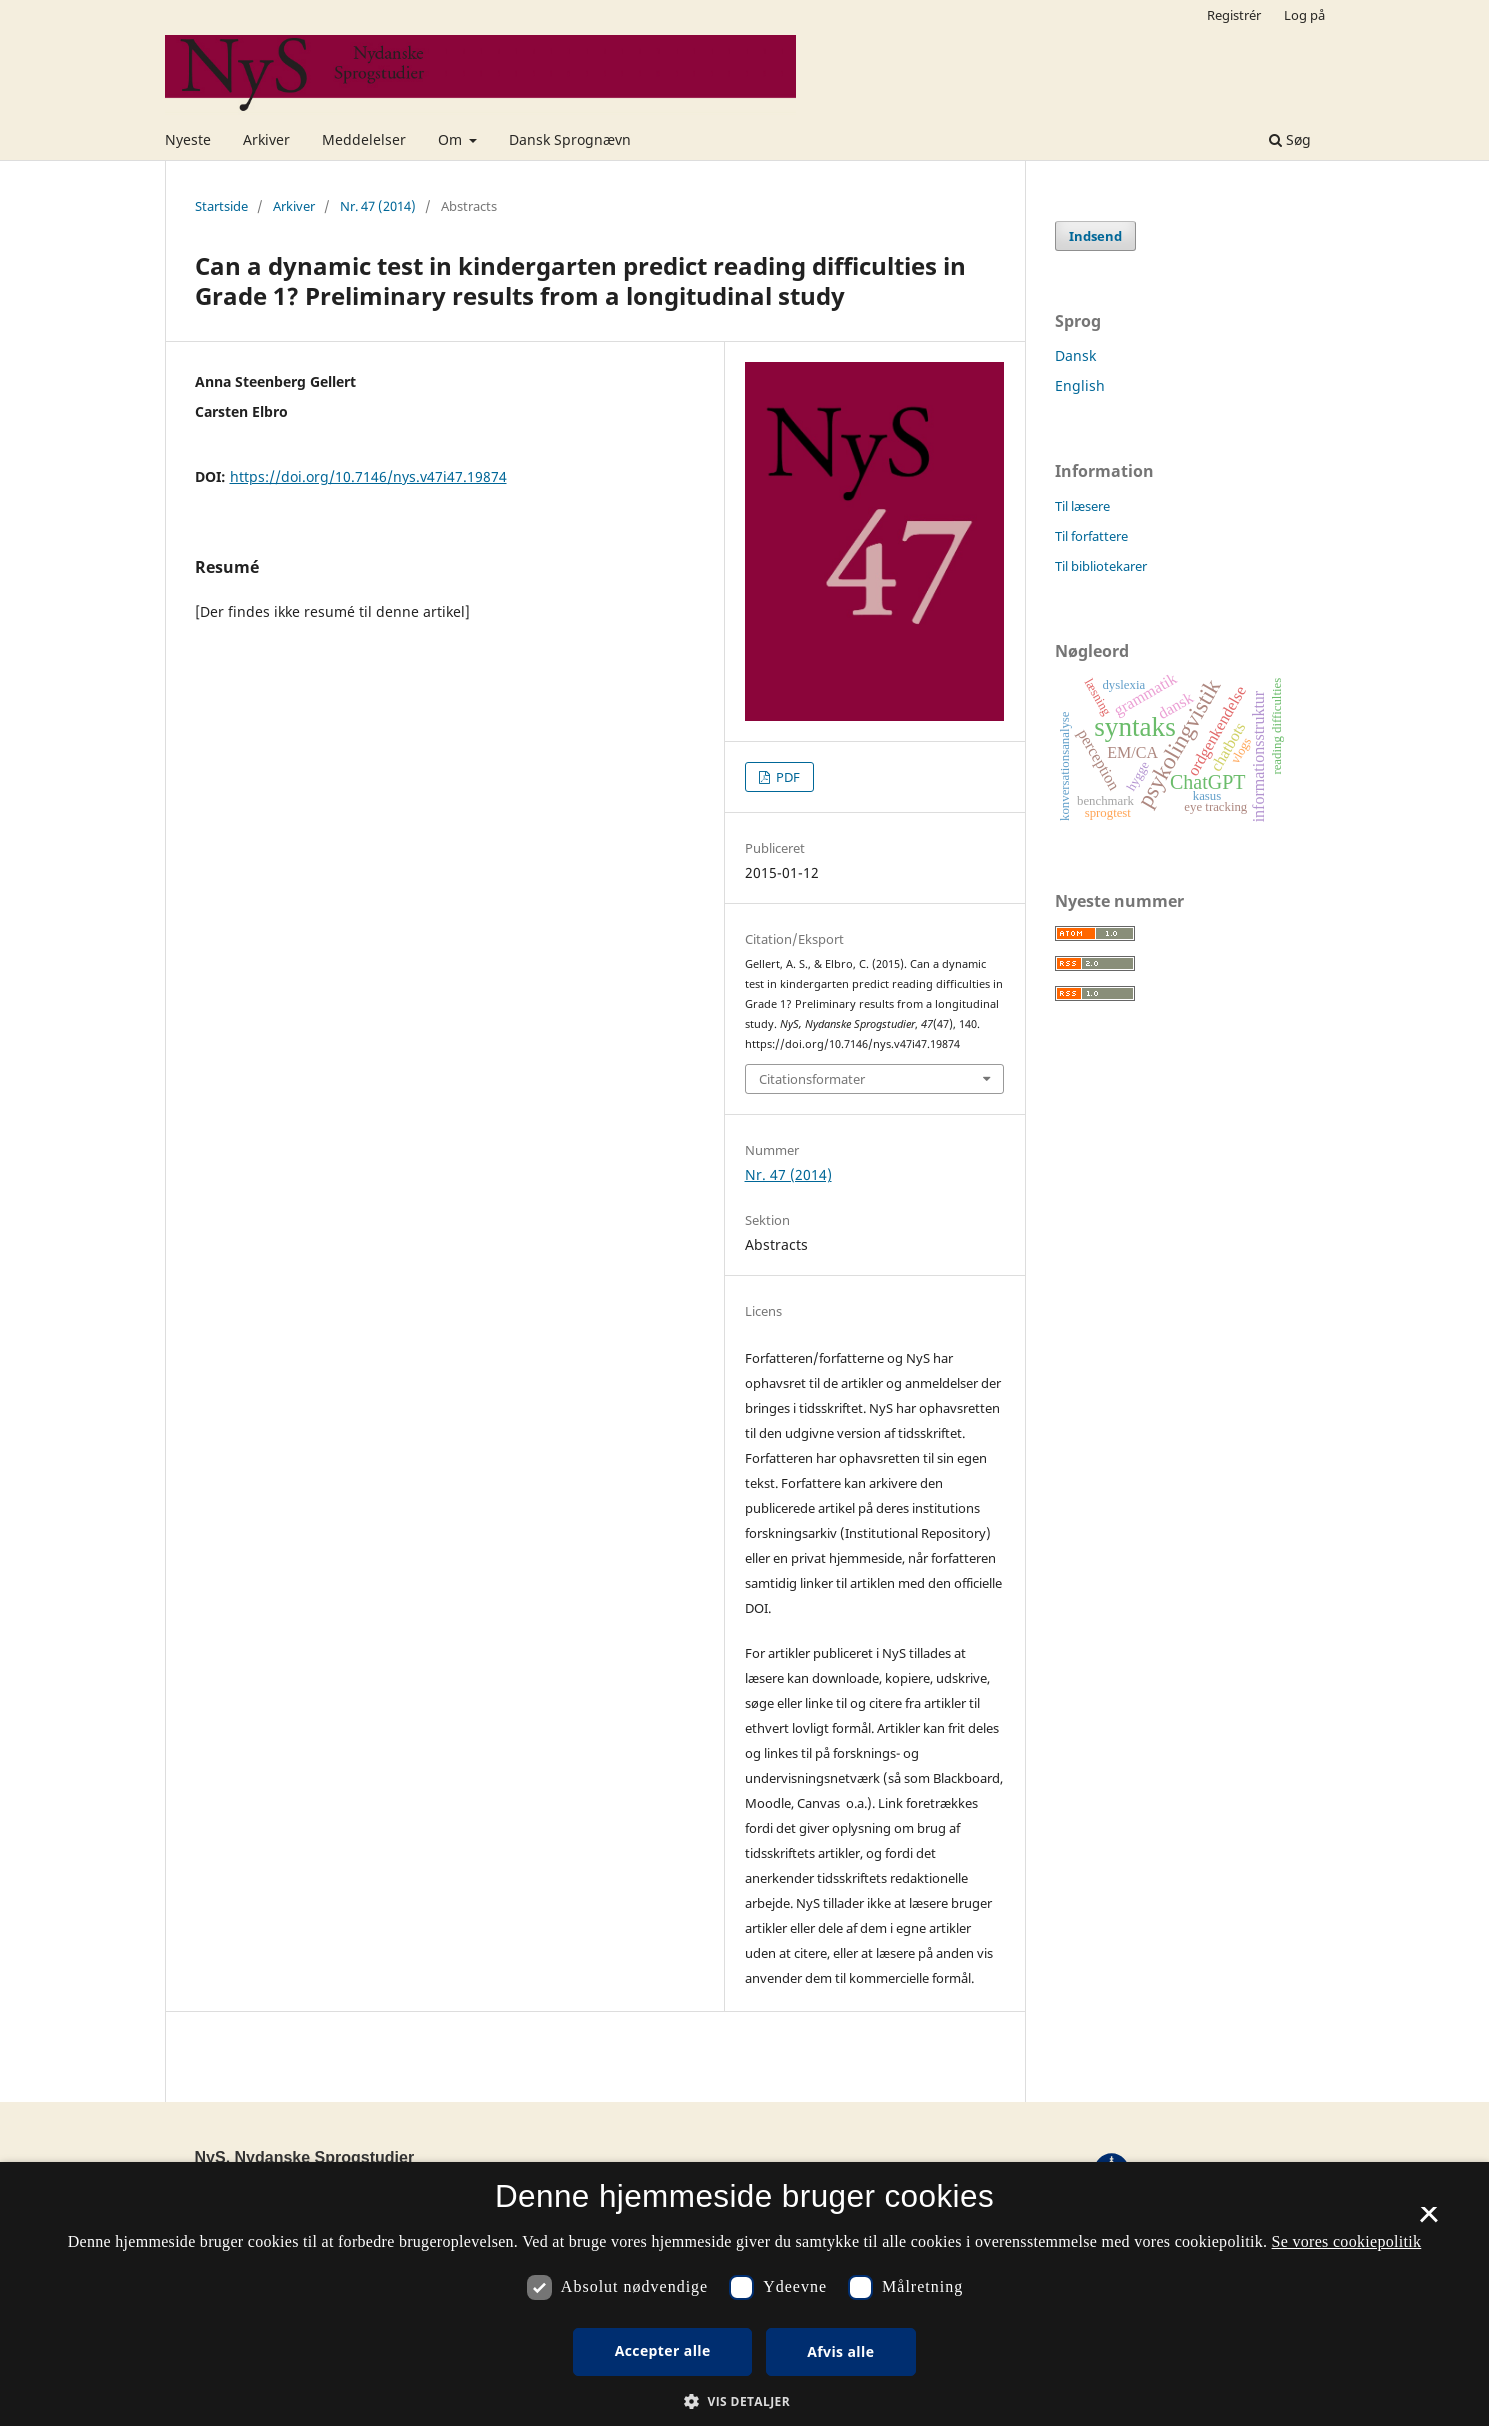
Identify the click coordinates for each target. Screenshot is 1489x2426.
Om (452, 139)
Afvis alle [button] (840, 2351)
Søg (1290, 139)
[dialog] (744, 2294)
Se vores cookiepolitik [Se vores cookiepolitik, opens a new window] (1347, 2241)
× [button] (1428, 2221)
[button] (744, 2401)
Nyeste (188, 139)
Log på (1304, 15)
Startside (221, 206)
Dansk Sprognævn (570, 139)
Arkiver (266, 139)
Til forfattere (1091, 536)
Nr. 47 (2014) (378, 206)
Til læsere (1082, 506)
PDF (786, 777)
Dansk (1075, 355)
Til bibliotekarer (1101, 566)
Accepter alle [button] (663, 2350)
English (1080, 385)
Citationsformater (812, 1079)
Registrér (1234, 15)
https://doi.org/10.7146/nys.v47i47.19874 (368, 476)
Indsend (1095, 236)
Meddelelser (364, 139)
